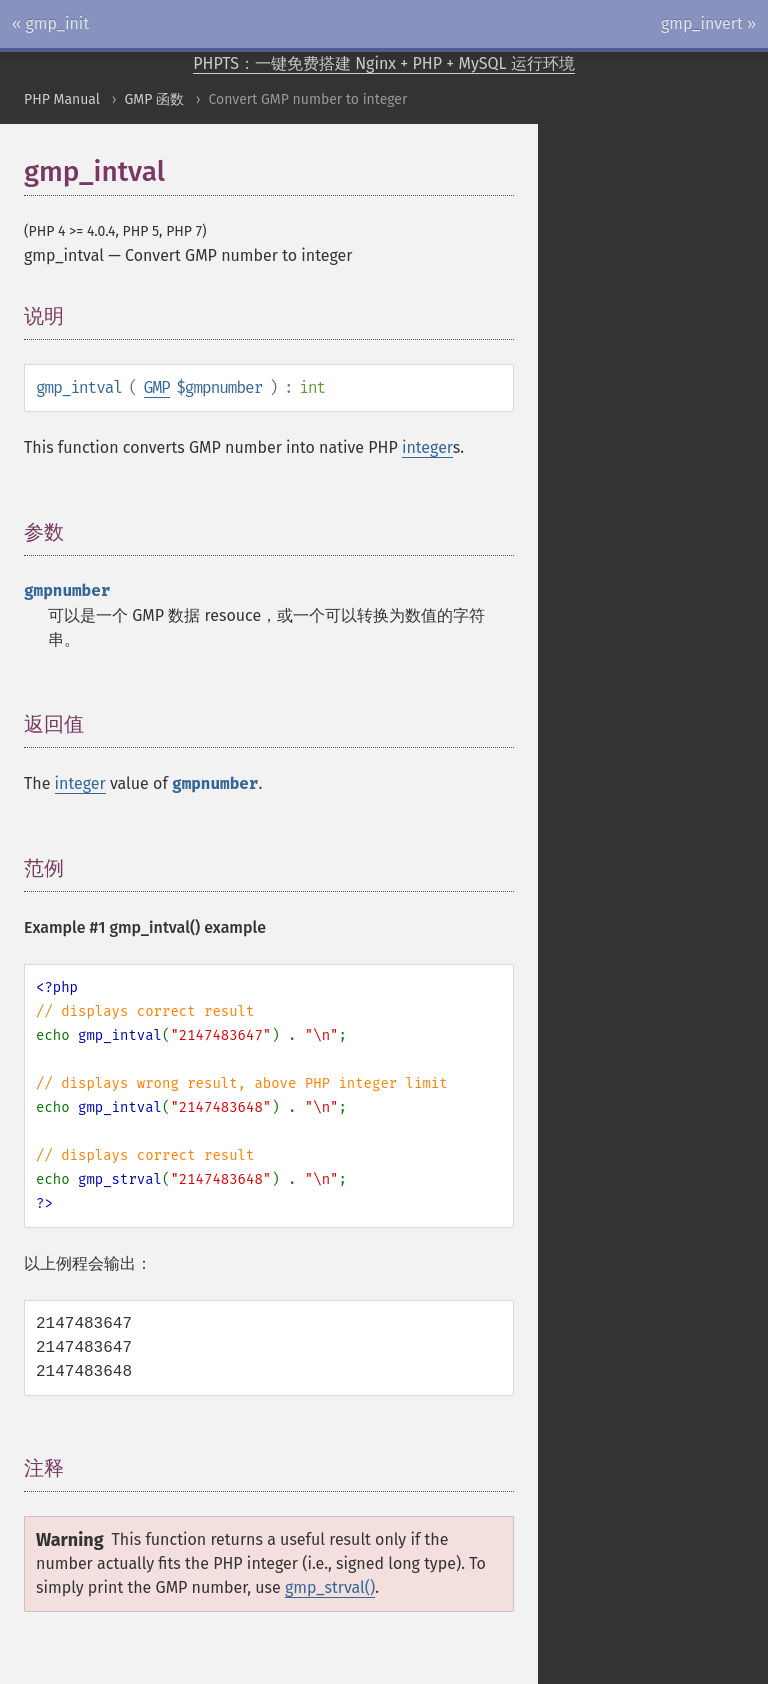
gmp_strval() (330, 1587)
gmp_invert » (708, 23)
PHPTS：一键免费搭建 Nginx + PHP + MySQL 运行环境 (384, 63)
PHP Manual (62, 99)
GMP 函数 (154, 99)
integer (427, 447)
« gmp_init (50, 23)
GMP (157, 387)
